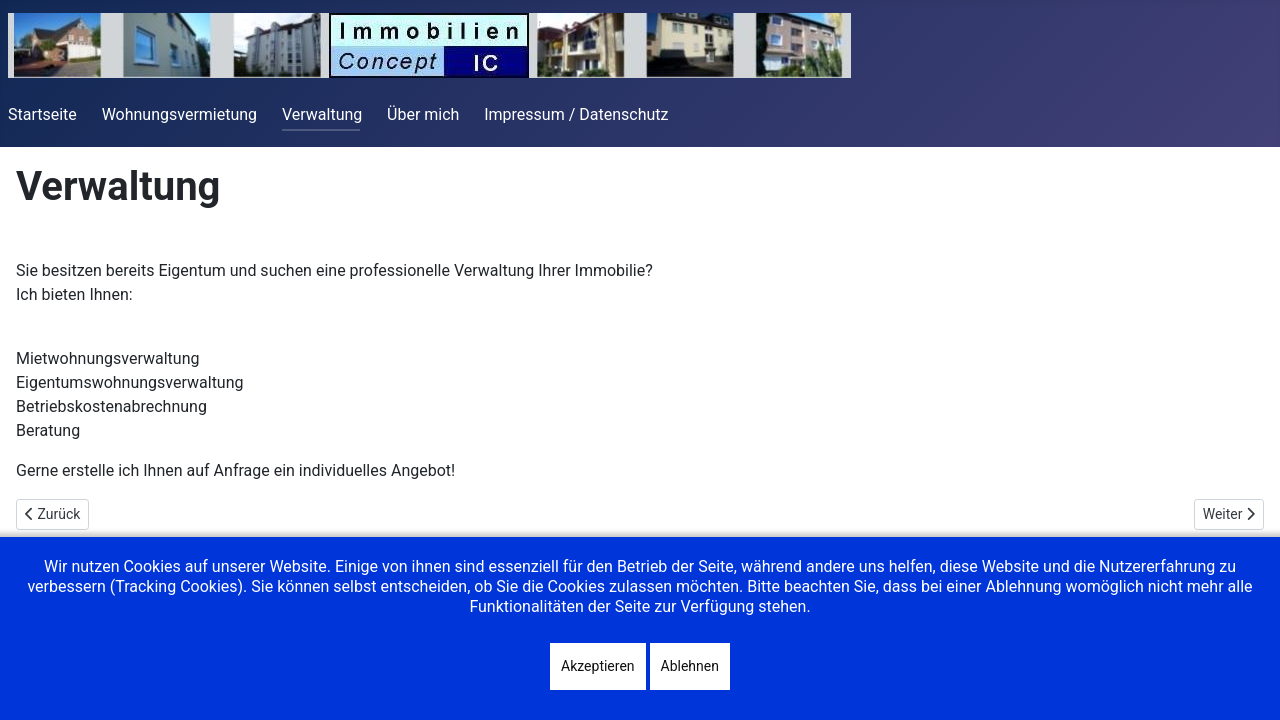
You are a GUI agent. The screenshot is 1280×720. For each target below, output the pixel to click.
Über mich (423, 114)
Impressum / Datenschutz (576, 114)
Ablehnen (690, 666)
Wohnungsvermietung (179, 114)
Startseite (42, 114)
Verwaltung (322, 114)
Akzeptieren (598, 666)
